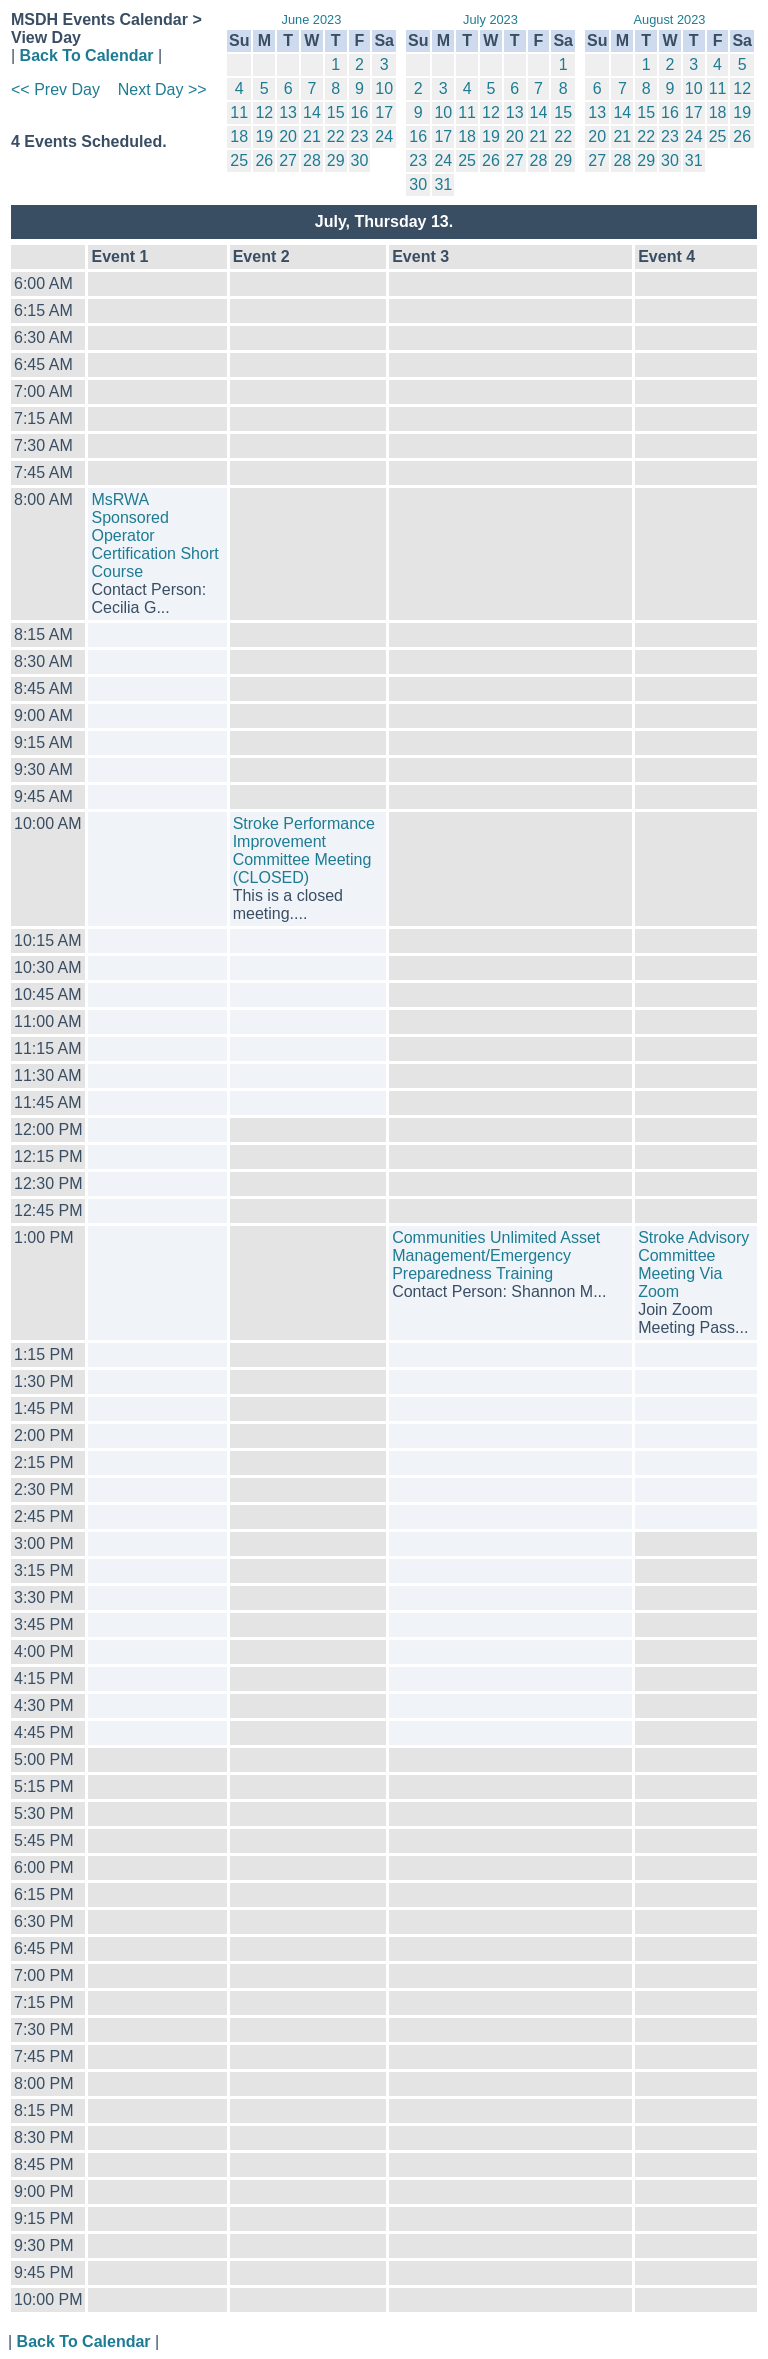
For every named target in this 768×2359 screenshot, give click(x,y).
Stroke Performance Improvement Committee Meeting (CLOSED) (304, 850)
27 (288, 160)
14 (312, 112)
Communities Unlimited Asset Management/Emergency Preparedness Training (496, 1255)
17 (384, 112)
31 (443, 184)
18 (239, 136)
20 (288, 136)
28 (312, 160)
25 (239, 160)
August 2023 (670, 19)
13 (288, 112)
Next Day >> (162, 89)
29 (336, 160)
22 (336, 136)
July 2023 (490, 19)
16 (360, 112)
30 (360, 160)
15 (336, 112)
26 (264, 160)
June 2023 (312, 19)
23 (360, 136)
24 (384, 136)
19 (264, 136)
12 (264, 112)
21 (312, 136)
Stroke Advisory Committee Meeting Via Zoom (693, 1264)
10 (384, 88)
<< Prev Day (55, 89)
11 (239, 112)
